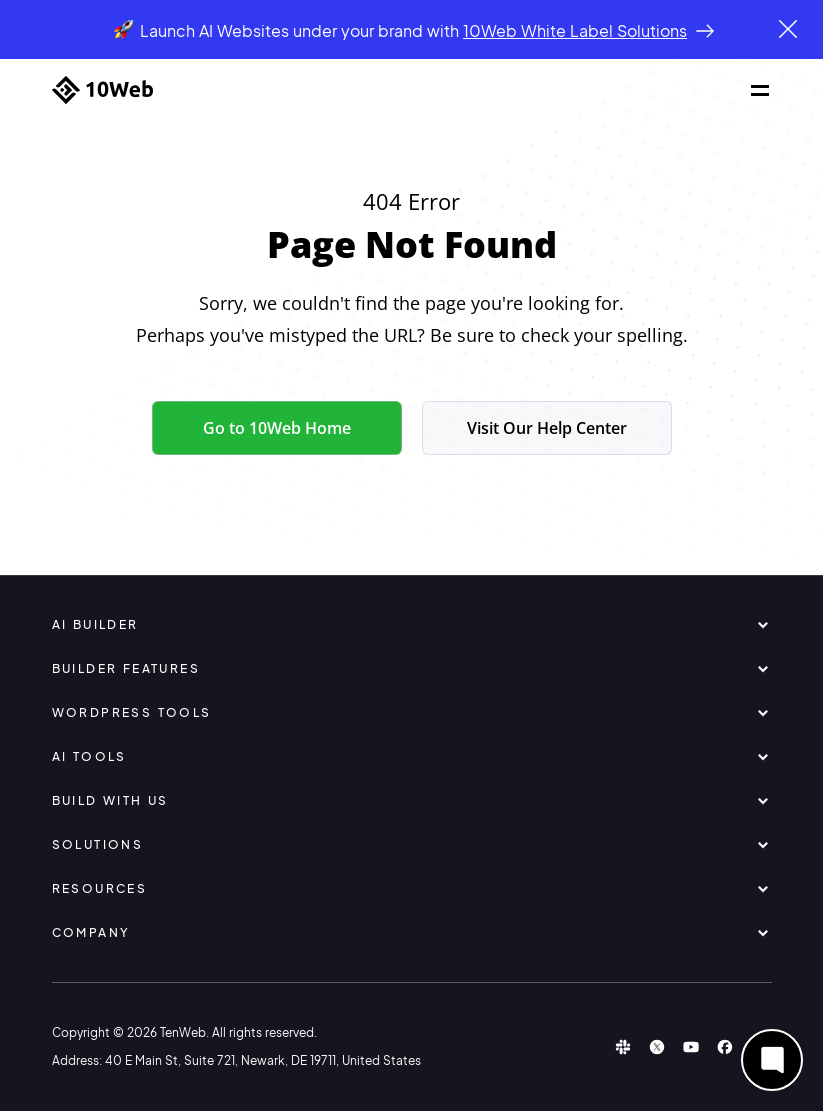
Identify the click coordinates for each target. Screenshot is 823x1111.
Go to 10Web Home (277, 428)
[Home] (102, 90)
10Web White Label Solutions (575, 30)
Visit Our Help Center (547, 428)
